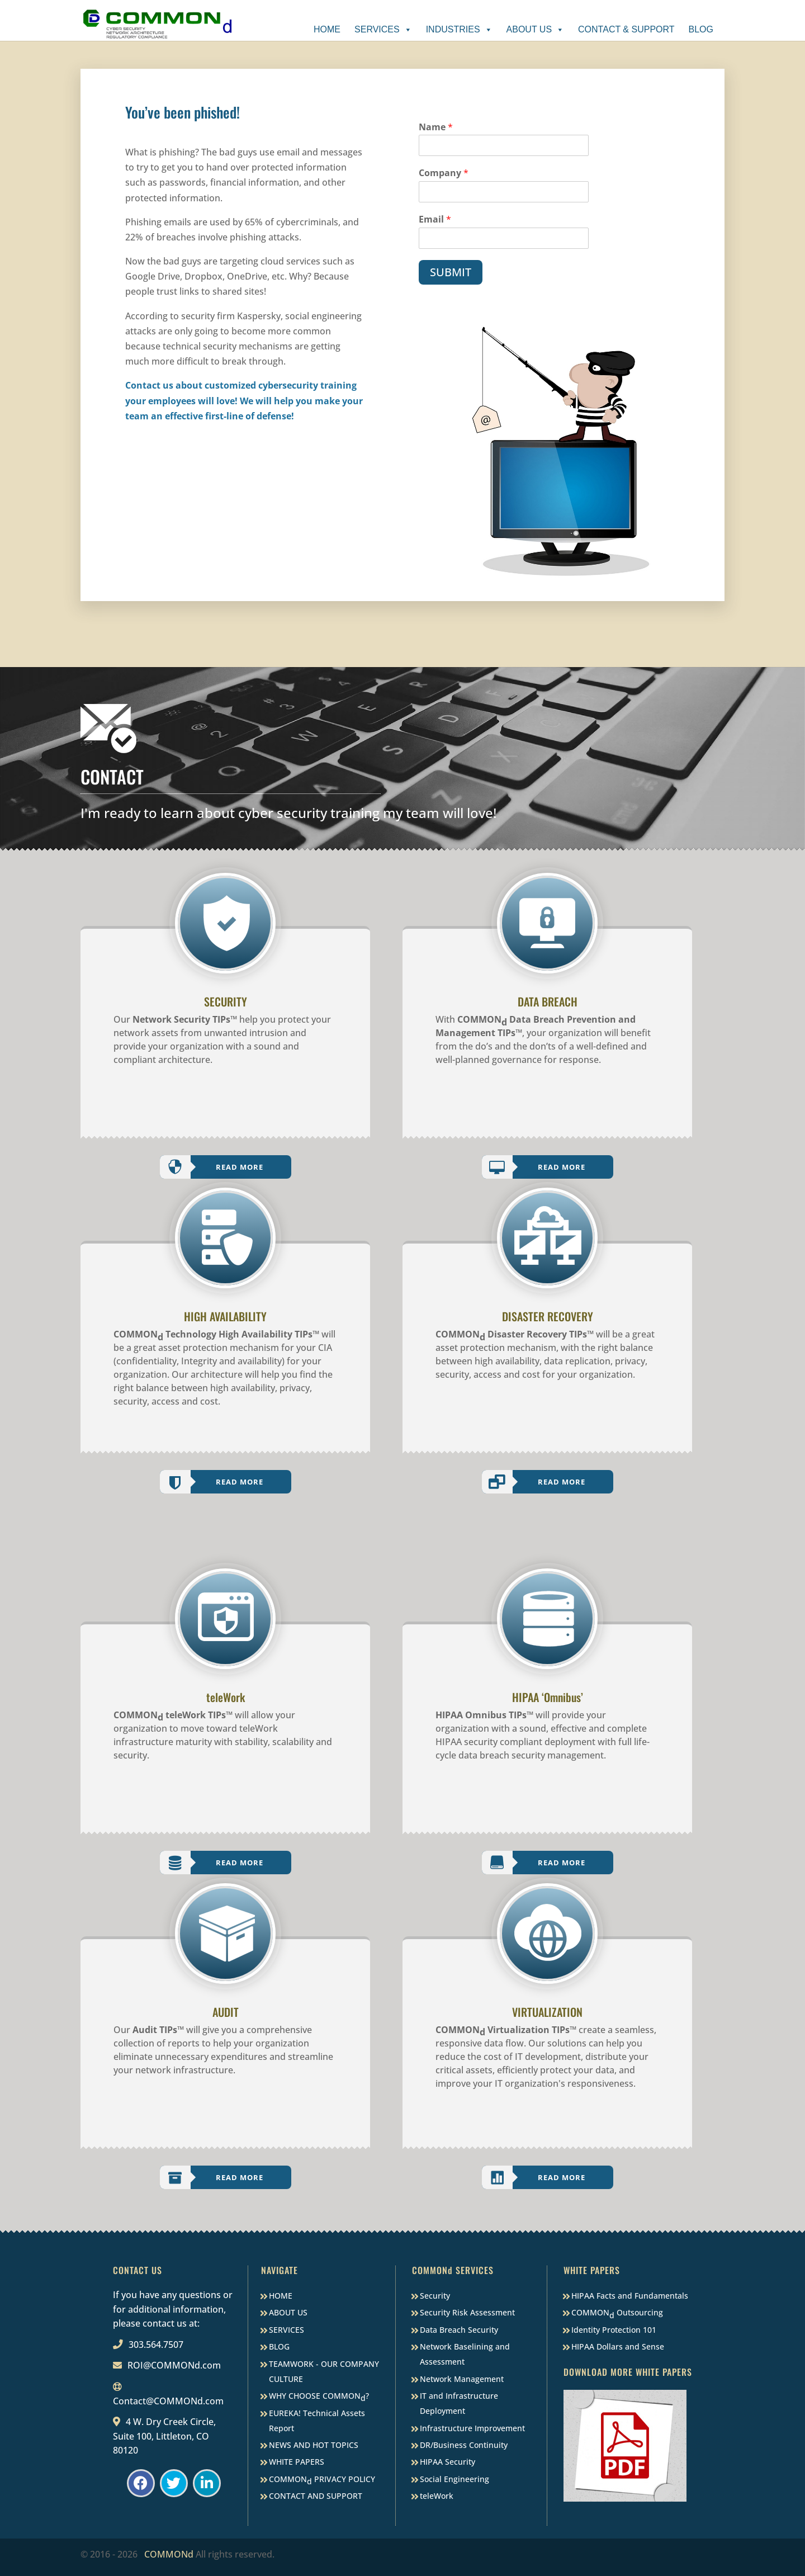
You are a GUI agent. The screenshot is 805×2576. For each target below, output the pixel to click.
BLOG (279, 2346)
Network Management (462, 2379)
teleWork (436, 2495)
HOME (280, 2295)
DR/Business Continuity (464, 2445)
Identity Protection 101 (613, 2329)
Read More (239, 1167)
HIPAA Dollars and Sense (617, 2346)
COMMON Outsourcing (617, 2313)
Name (436, 127)
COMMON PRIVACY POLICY (322, 2480)
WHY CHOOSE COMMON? (319, 2396)
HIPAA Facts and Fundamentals (629, 2295)
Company (443, 173)
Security (435, 2295)
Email (435, 219)
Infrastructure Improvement (472, 2428)
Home (327, 29)
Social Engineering (454, 2479)
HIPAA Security (447, 2461)
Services (383, 29)
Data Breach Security (459, 2329)
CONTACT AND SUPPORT (315, 2495)
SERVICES (286, 2329)
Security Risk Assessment (467, 2312)
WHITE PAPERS (296, 2461)
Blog (701, 29)
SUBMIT (450, 272)
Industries (459, 29)
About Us (535, 29)
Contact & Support (626, 29)
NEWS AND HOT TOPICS (313, 2445)
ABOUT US (288, 2312)
